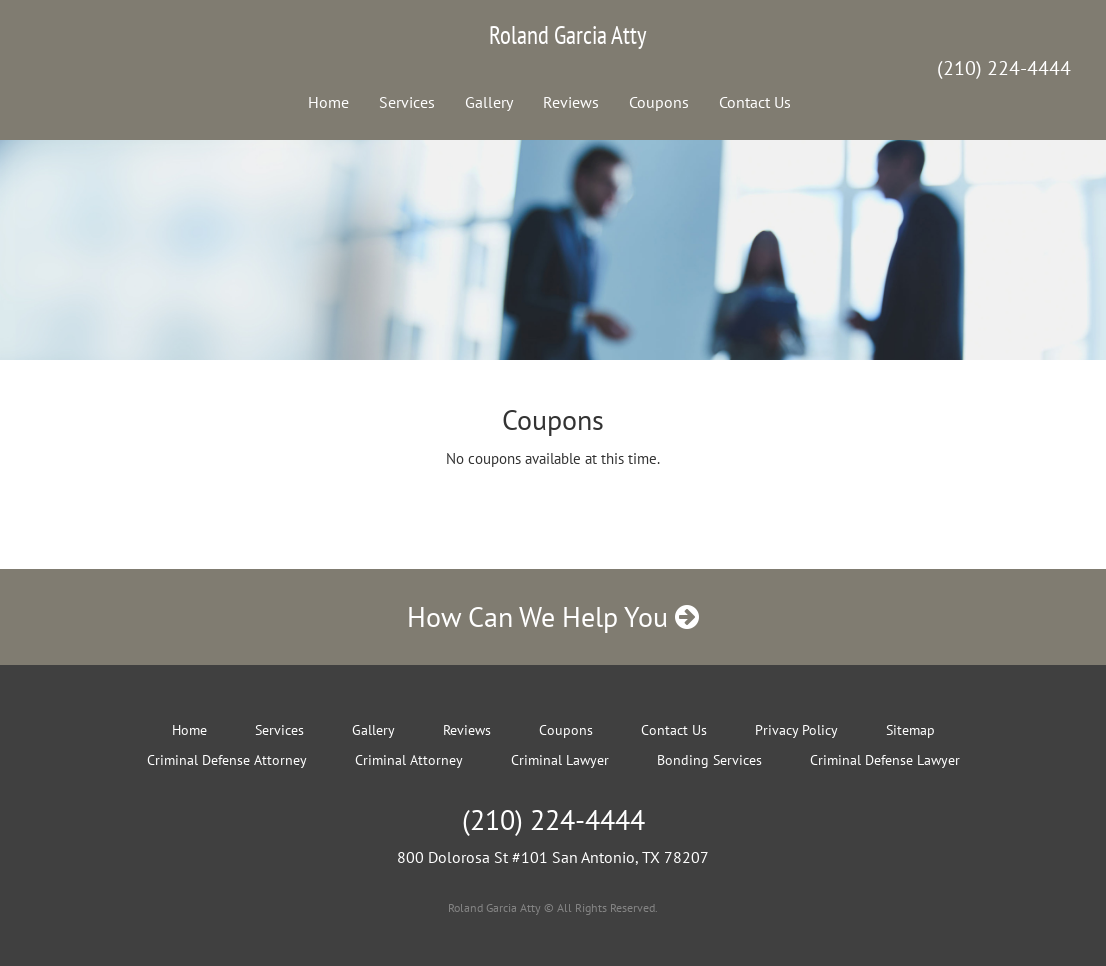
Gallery (489, 102)
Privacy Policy (796, 730)
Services (407, 102)
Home (328, 102)
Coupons (659, 102)
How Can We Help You (553, 616)
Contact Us (755, 102)
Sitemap (910, 730)
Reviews (571, 102)
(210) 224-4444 (1004, 68)
